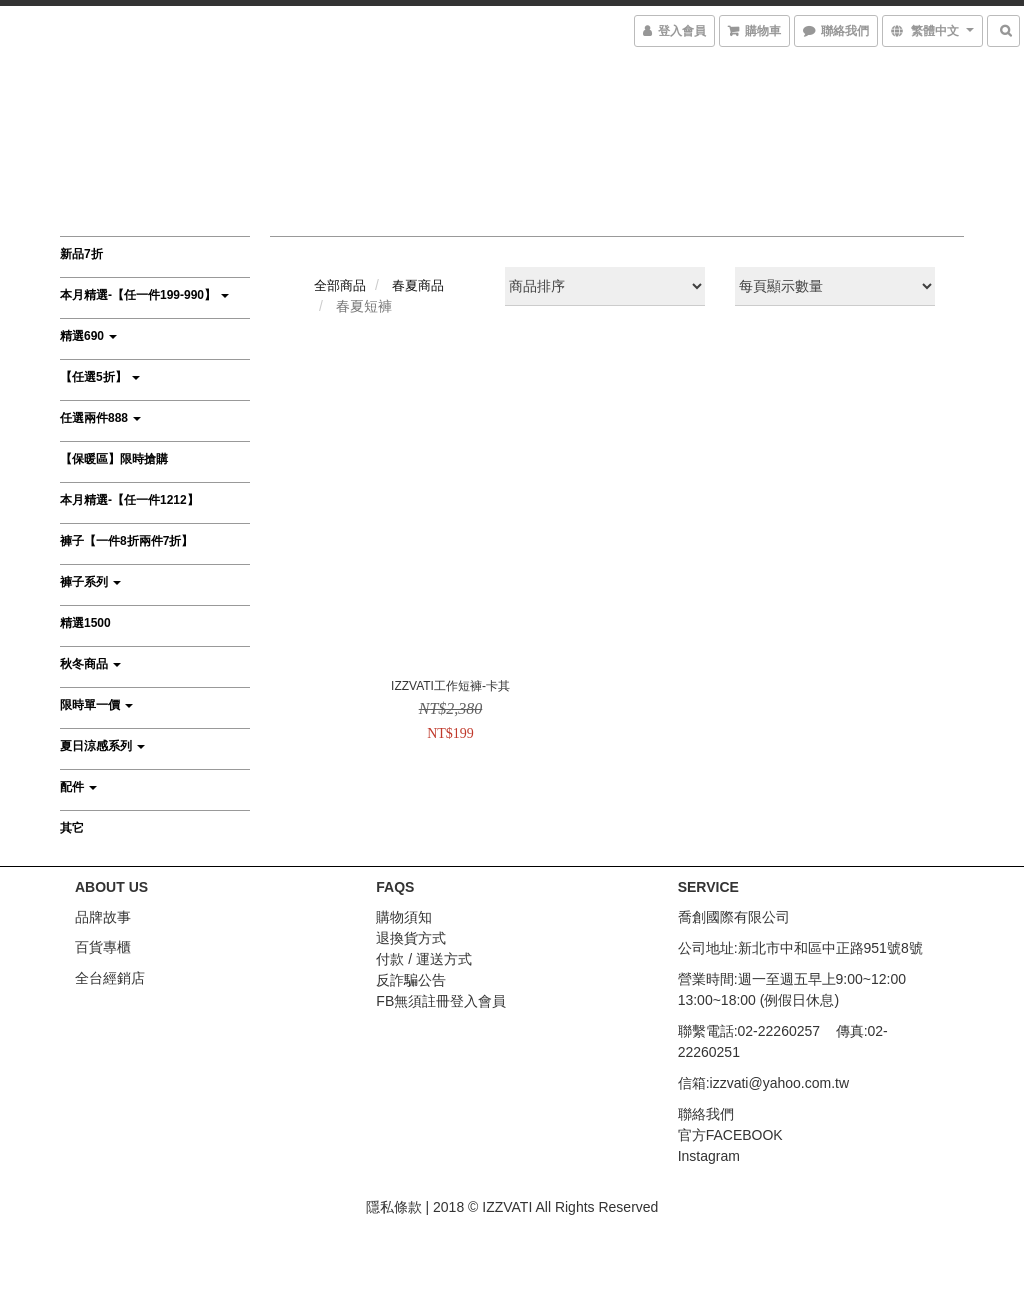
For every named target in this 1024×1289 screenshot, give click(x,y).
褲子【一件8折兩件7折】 (126, 541)
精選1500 (85, 623)
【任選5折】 (100, 377)
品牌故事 (103, 917)
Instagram (709, 1156)
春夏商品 (418, 285)
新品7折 (81, 254)
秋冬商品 (90, 664)
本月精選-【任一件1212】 (129, 500)
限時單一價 (96, 705)
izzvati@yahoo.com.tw (779, 1083)
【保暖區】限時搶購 (114, 459)
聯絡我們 (706, 1114)
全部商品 (340, 285)
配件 (78, 787)
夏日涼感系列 (102, 746)
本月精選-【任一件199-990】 (144, 295)
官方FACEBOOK (730, 1135)
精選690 (88, 336)
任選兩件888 (100, 418)
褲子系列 (90, 582)
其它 (72, 828)
